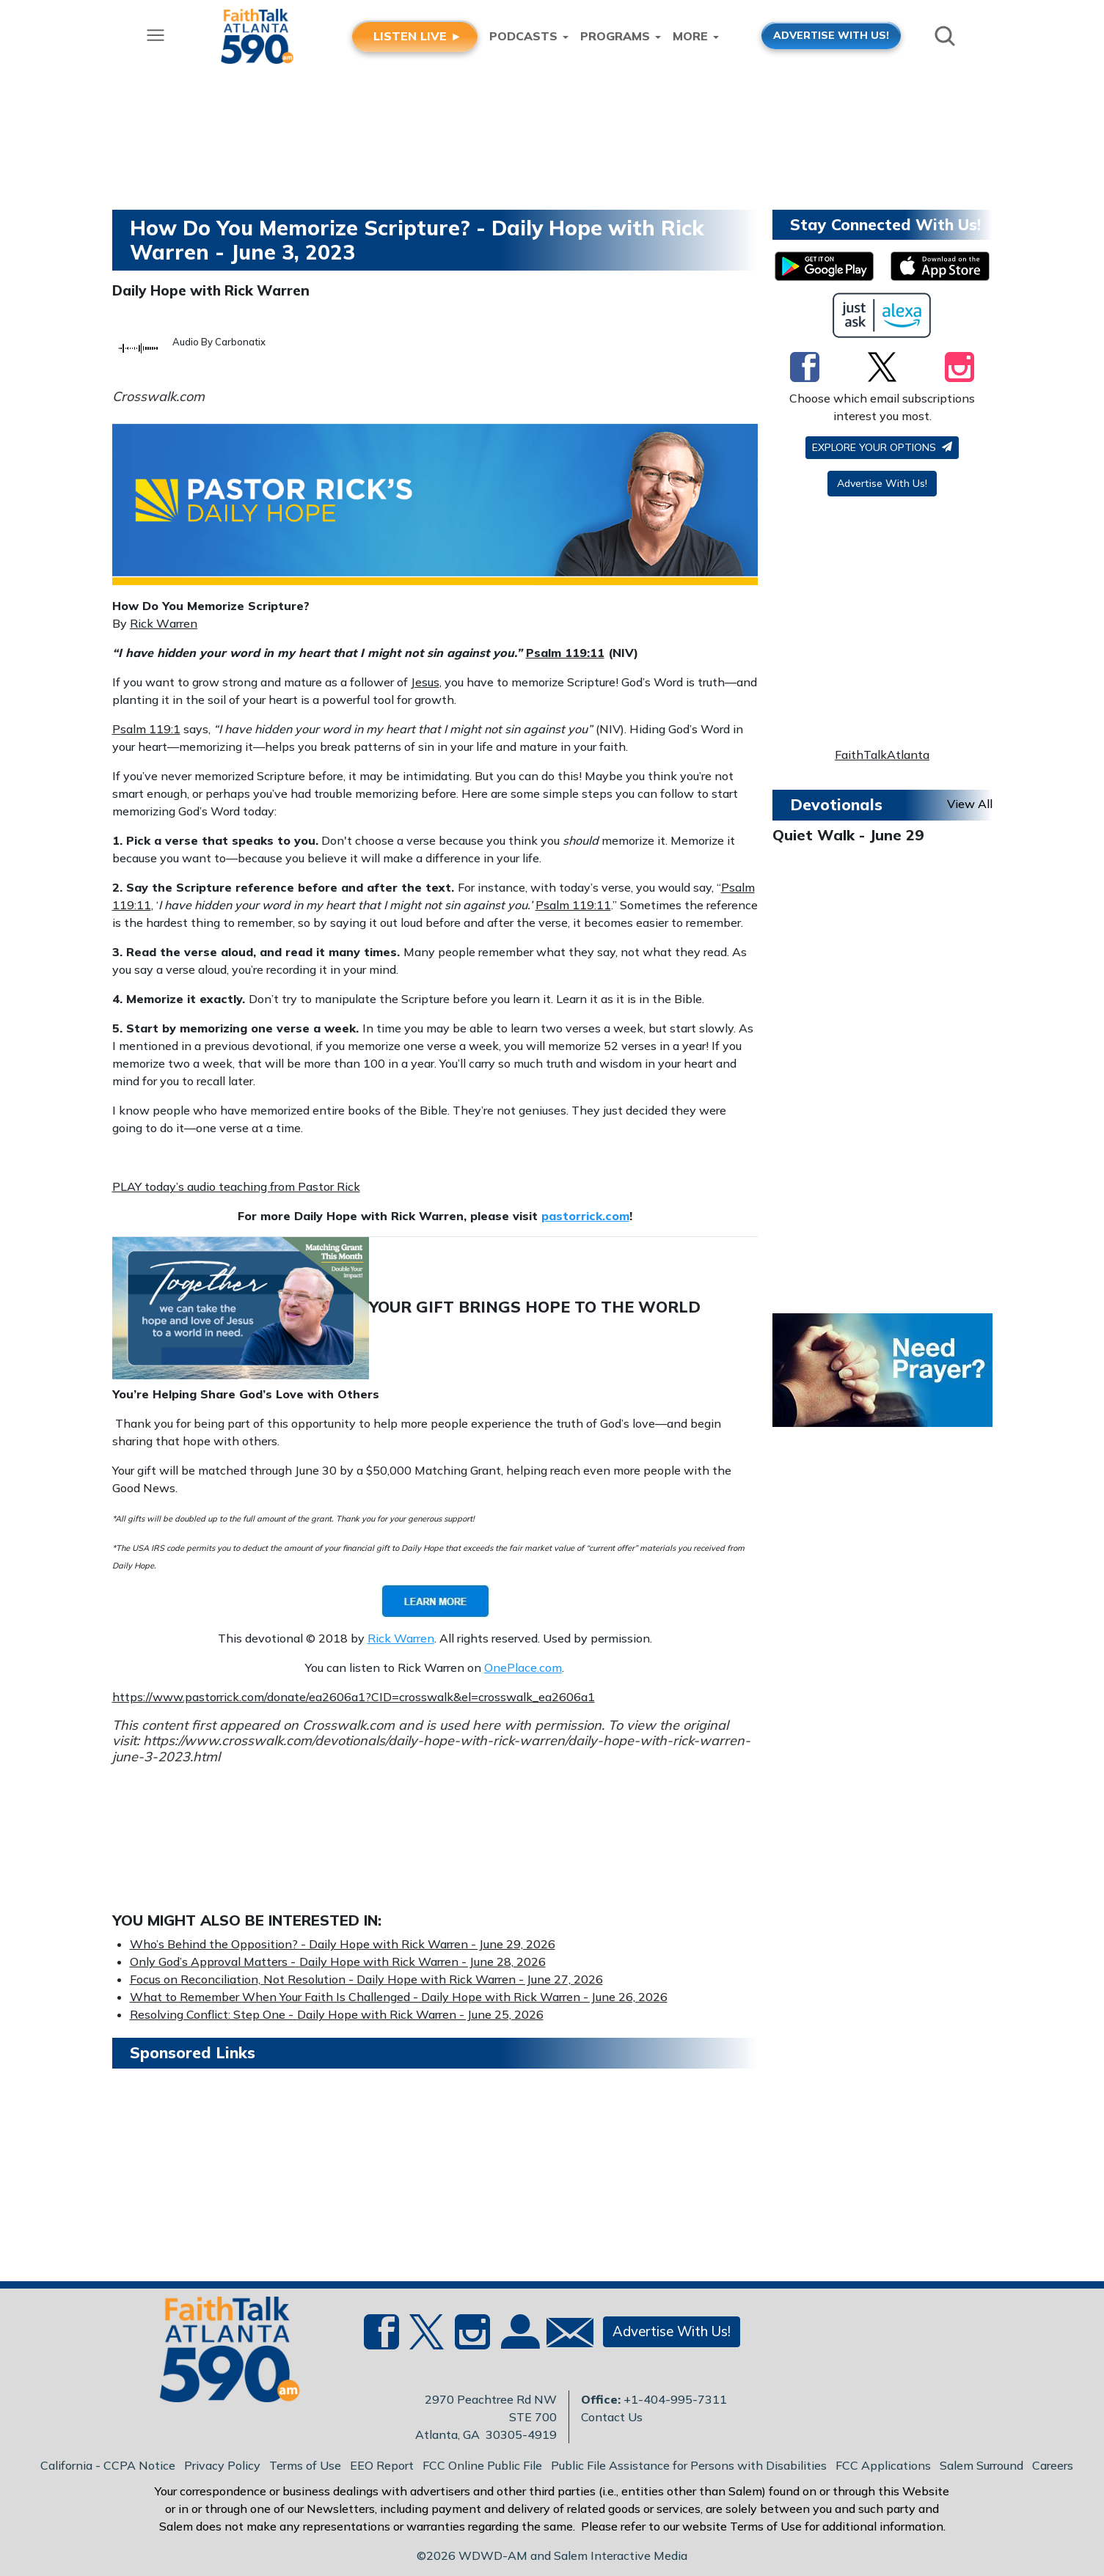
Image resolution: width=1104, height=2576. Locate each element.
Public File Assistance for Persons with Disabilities (689, 2465)
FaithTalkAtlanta (882, 754)
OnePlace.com (523, 1667)
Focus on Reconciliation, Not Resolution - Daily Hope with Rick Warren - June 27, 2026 (366, 1979)
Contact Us (612, 2417)
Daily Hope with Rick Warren (211, 290)
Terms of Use (305, 2465)
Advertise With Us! (882, 483)
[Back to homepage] (221, 2353)
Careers (1052, 2465)
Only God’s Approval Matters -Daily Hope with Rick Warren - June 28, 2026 (338, 1961)
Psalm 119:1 (146, 729)
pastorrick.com (585, 1215)
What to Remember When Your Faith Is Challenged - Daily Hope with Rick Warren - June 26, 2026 (399, 1996)
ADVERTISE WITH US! (831, 35)
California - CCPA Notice (107, 2465)
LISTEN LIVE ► (417, 36)
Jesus (425, 682)
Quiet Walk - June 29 (848, 835)
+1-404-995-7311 (675, 2399)
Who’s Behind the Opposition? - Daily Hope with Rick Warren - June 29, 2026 (342, 1944)
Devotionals (836, 804)
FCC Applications (883, 2465)
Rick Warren (163, 623)
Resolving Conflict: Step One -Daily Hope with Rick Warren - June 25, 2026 (337, 2014)
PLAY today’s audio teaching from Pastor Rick (236, 1186)
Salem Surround (981, 2465)
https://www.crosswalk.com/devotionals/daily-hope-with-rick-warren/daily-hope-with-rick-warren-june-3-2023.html (431, 1748)
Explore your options (882, 447)
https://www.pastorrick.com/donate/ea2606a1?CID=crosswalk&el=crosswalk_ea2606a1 (353, 1696)
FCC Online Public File (482, 2465)
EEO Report (382, 2465)
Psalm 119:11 (565, 652)
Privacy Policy (222, 2465)
